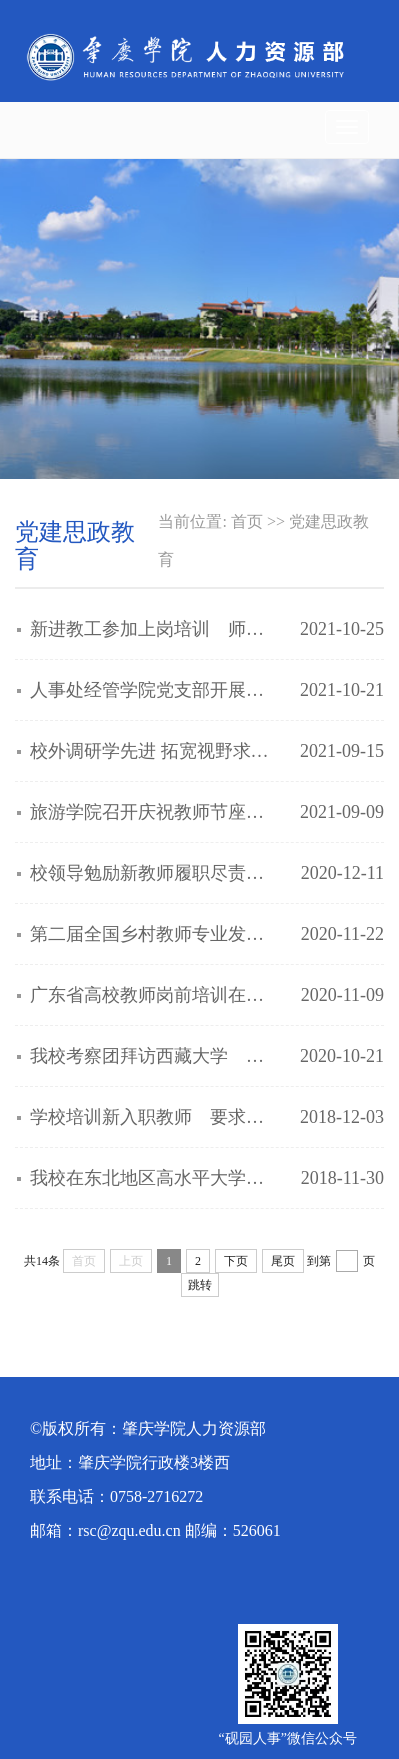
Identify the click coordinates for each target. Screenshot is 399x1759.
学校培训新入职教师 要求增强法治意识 (154, 1117)
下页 (236, 1261)
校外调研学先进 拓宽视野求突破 (154, 751)
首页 (247, 521)
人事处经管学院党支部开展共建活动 (154, 690)
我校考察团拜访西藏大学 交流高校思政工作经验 (154, 1056)
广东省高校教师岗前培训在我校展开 (154, 995)
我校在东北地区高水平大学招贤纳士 (154, 1178)
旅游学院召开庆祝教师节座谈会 (154, 812)
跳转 (200, 1285)
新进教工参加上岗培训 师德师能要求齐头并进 (154, 629)
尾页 (283, 1261)
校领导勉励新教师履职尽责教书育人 (154, 873)
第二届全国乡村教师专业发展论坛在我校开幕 (154, 934)
